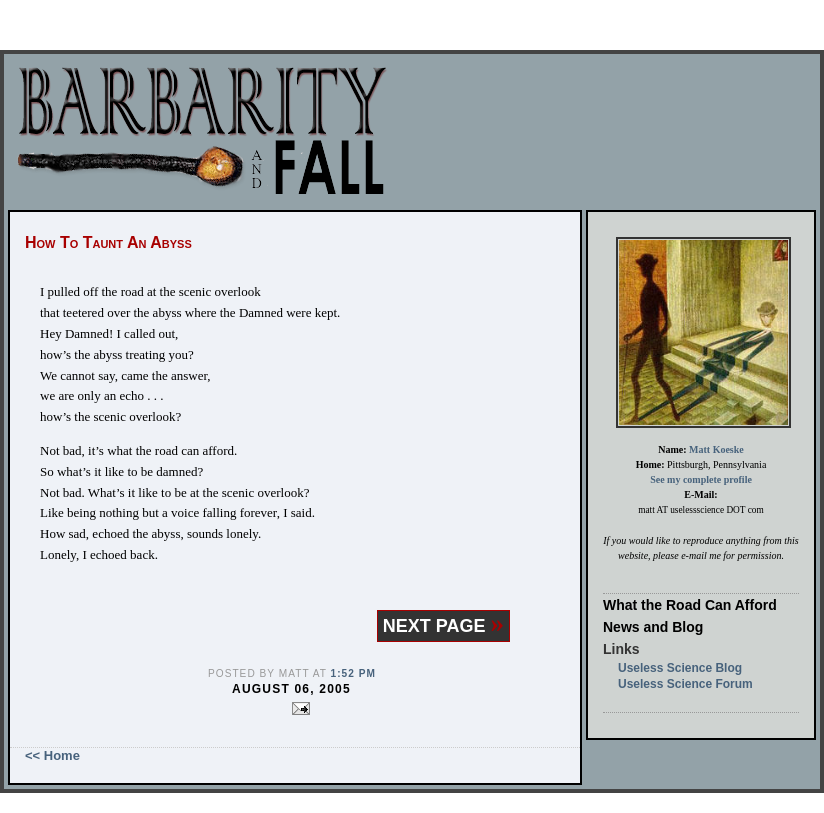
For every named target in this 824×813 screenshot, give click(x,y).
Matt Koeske (716, 449)
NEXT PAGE (443, 626)
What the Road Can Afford (690, 605)
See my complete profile (701, 479)
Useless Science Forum (685, 684)
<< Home (52, 755)
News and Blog (653, 627)
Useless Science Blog (680, 668)
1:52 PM (353, 673)
